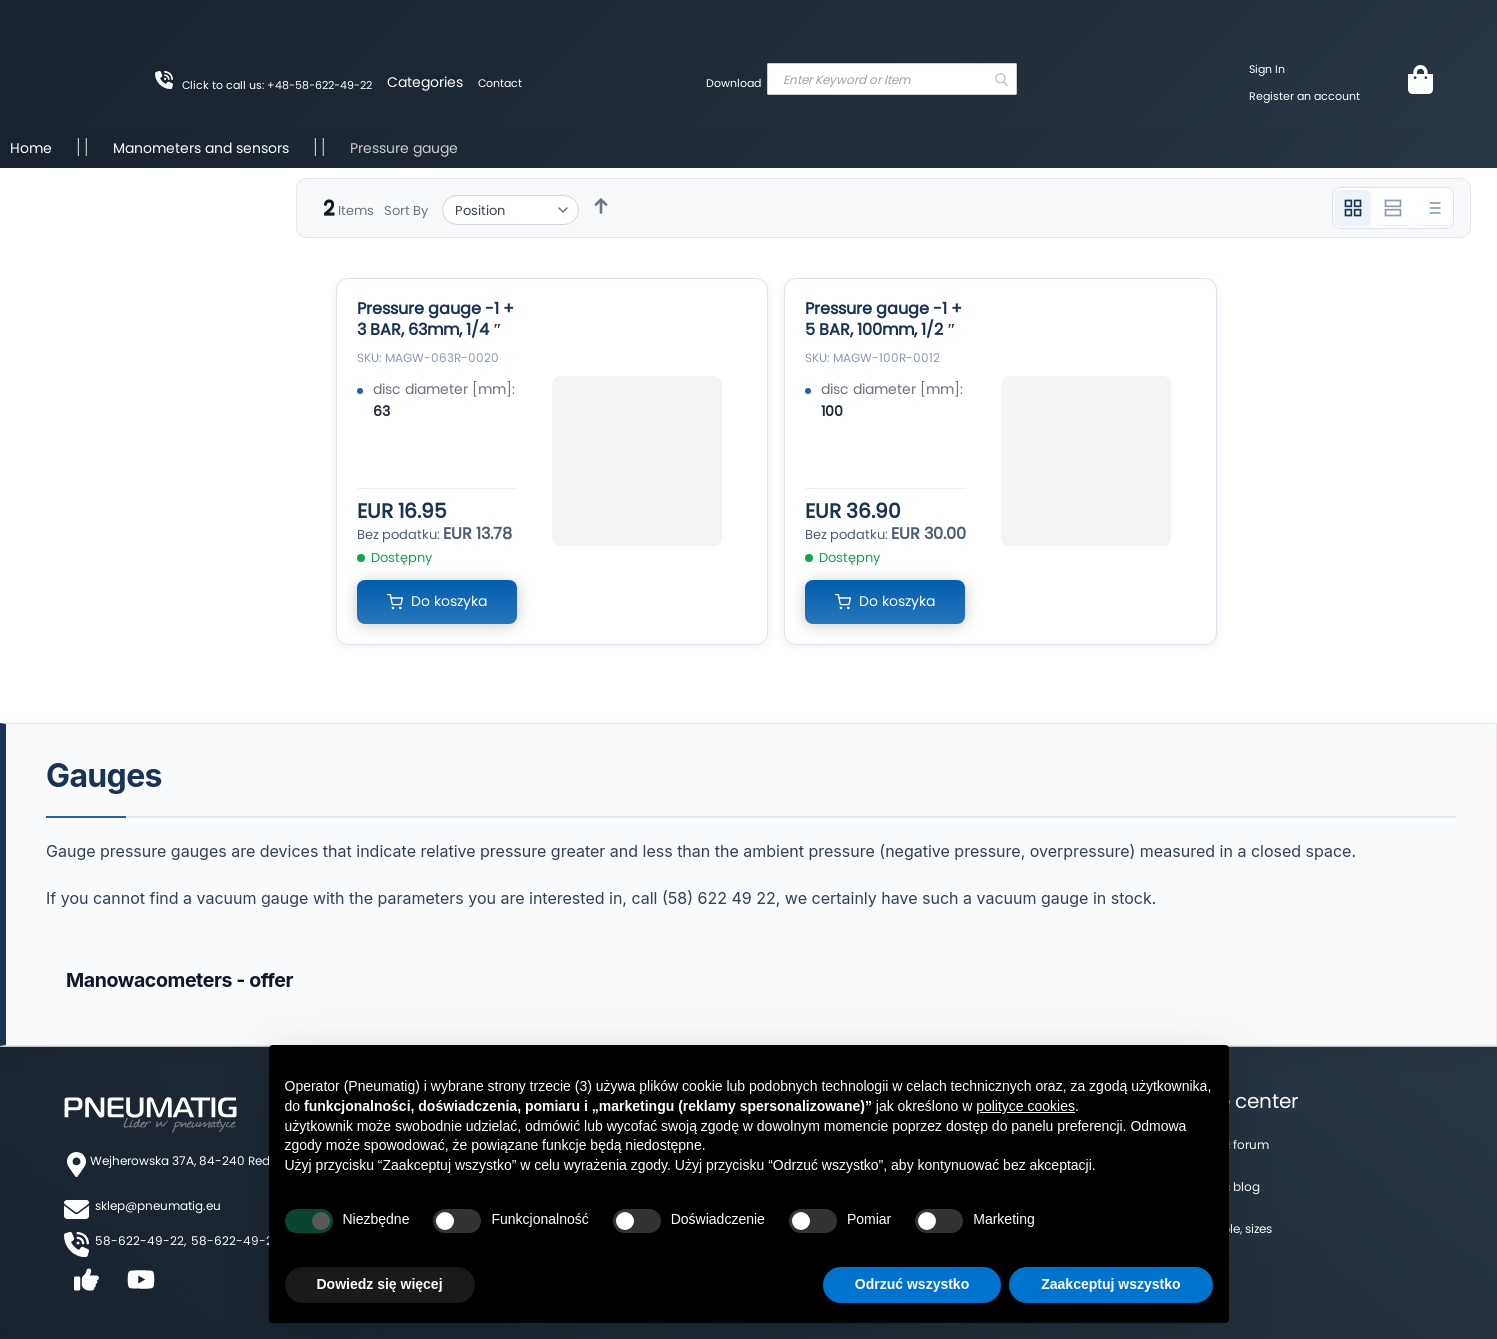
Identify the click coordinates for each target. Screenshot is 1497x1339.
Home (33, 148)
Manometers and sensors (203, 148)
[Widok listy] (1433, 208)
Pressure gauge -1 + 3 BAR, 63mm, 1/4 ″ (435, 319)
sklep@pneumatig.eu (158, 1205)
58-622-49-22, (140, 1240)
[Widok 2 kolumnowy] (1393, 208)
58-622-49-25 (236, 1240)
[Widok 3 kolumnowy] (1353, 208)
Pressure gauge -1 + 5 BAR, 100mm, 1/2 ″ (883, 319)
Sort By (406, 210)
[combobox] (892, 79)
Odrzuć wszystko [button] (912, 1284)
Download (733, 83)
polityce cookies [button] (1025, 1106)
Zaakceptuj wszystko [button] (1110, 1284)
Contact (500, 83)
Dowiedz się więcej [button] (380, 1284)
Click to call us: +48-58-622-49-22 (277, 85)
